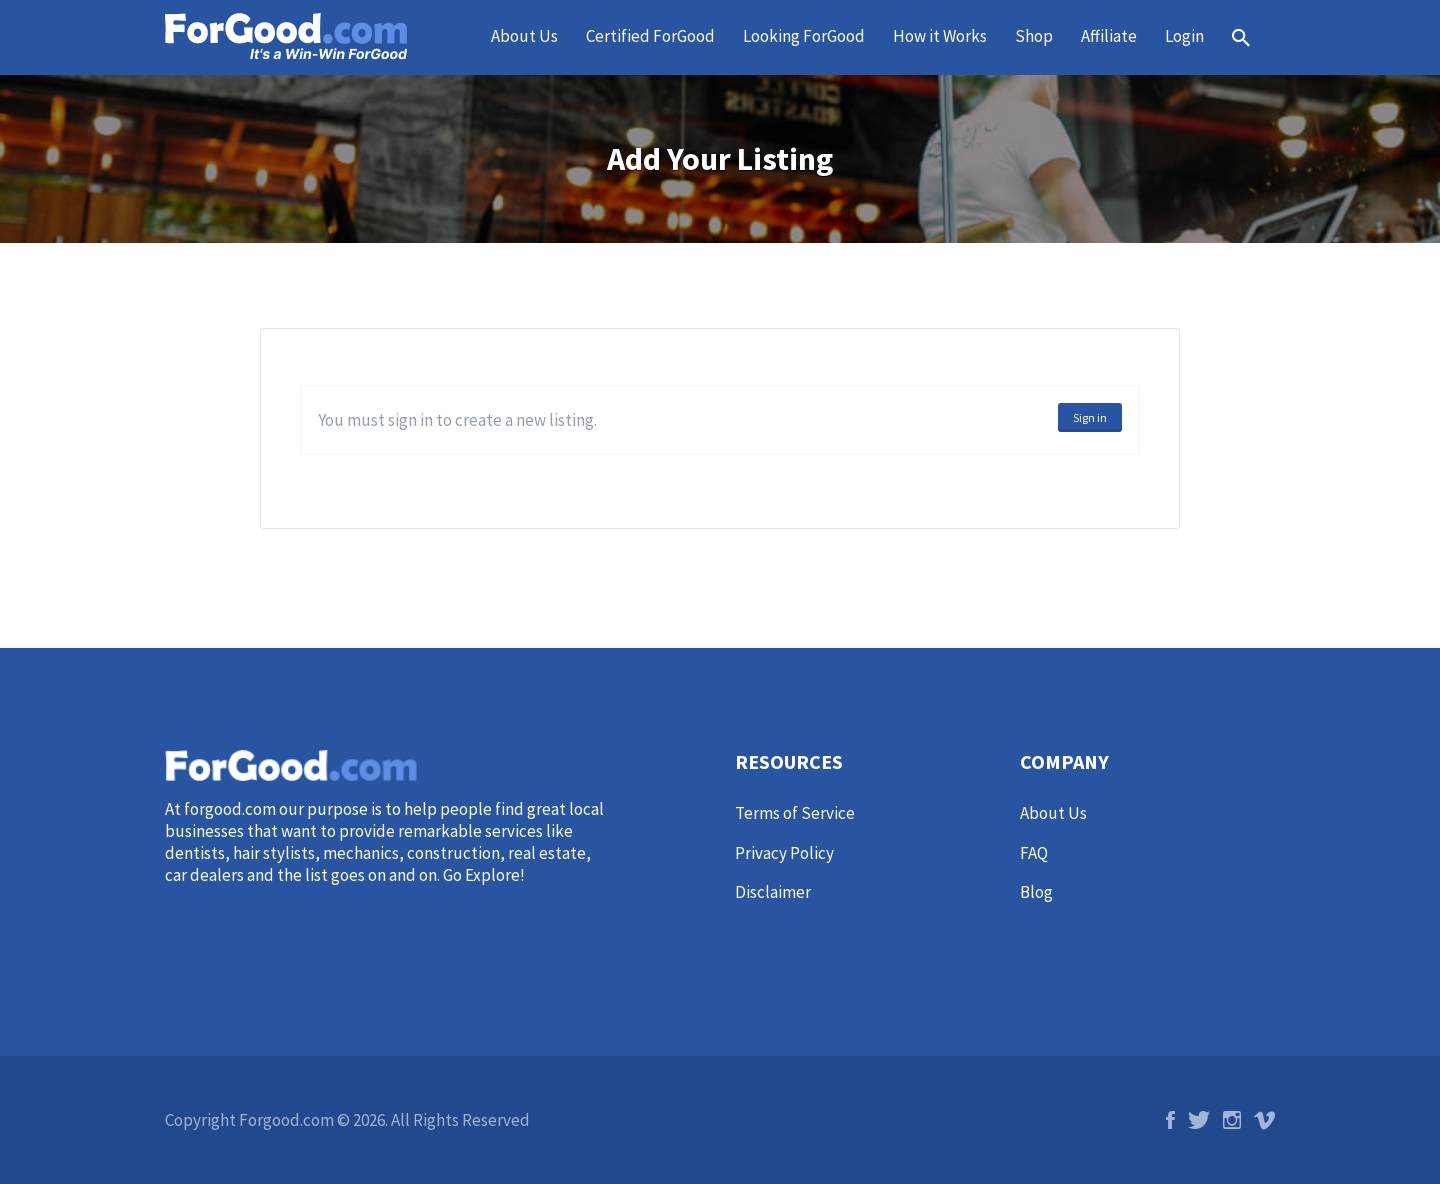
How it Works (940, 36)
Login (1184, 36)
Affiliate (1109, 36)
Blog (1036, 892)
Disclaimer (773, 892)
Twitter (1199, 1120)
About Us (524, 36)
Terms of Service (795, 813)
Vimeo (1264, 1120)
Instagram (1232, 1120)
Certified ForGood (650, 36)
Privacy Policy (784, 853)
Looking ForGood (804, 36)
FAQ (1034, 853)
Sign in (1090, 417)
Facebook (1170, 1120)
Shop (1034, 36)
